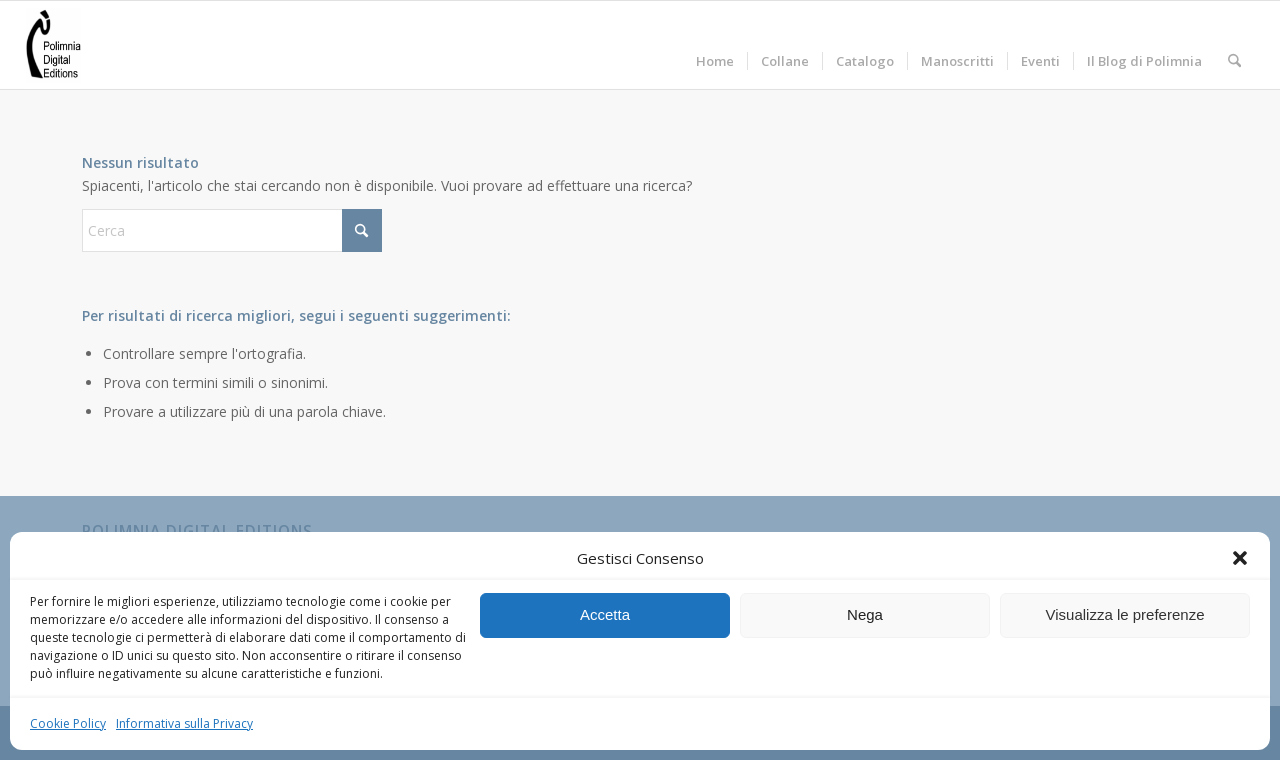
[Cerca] (1234, 45)
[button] (1240, 558)
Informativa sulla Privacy (184, 723)
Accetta (605, 614)
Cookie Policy (68, 723)
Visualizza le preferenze (1125, 614)
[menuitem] (715, 45)
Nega (865, 614)
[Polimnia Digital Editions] (53, 45)
